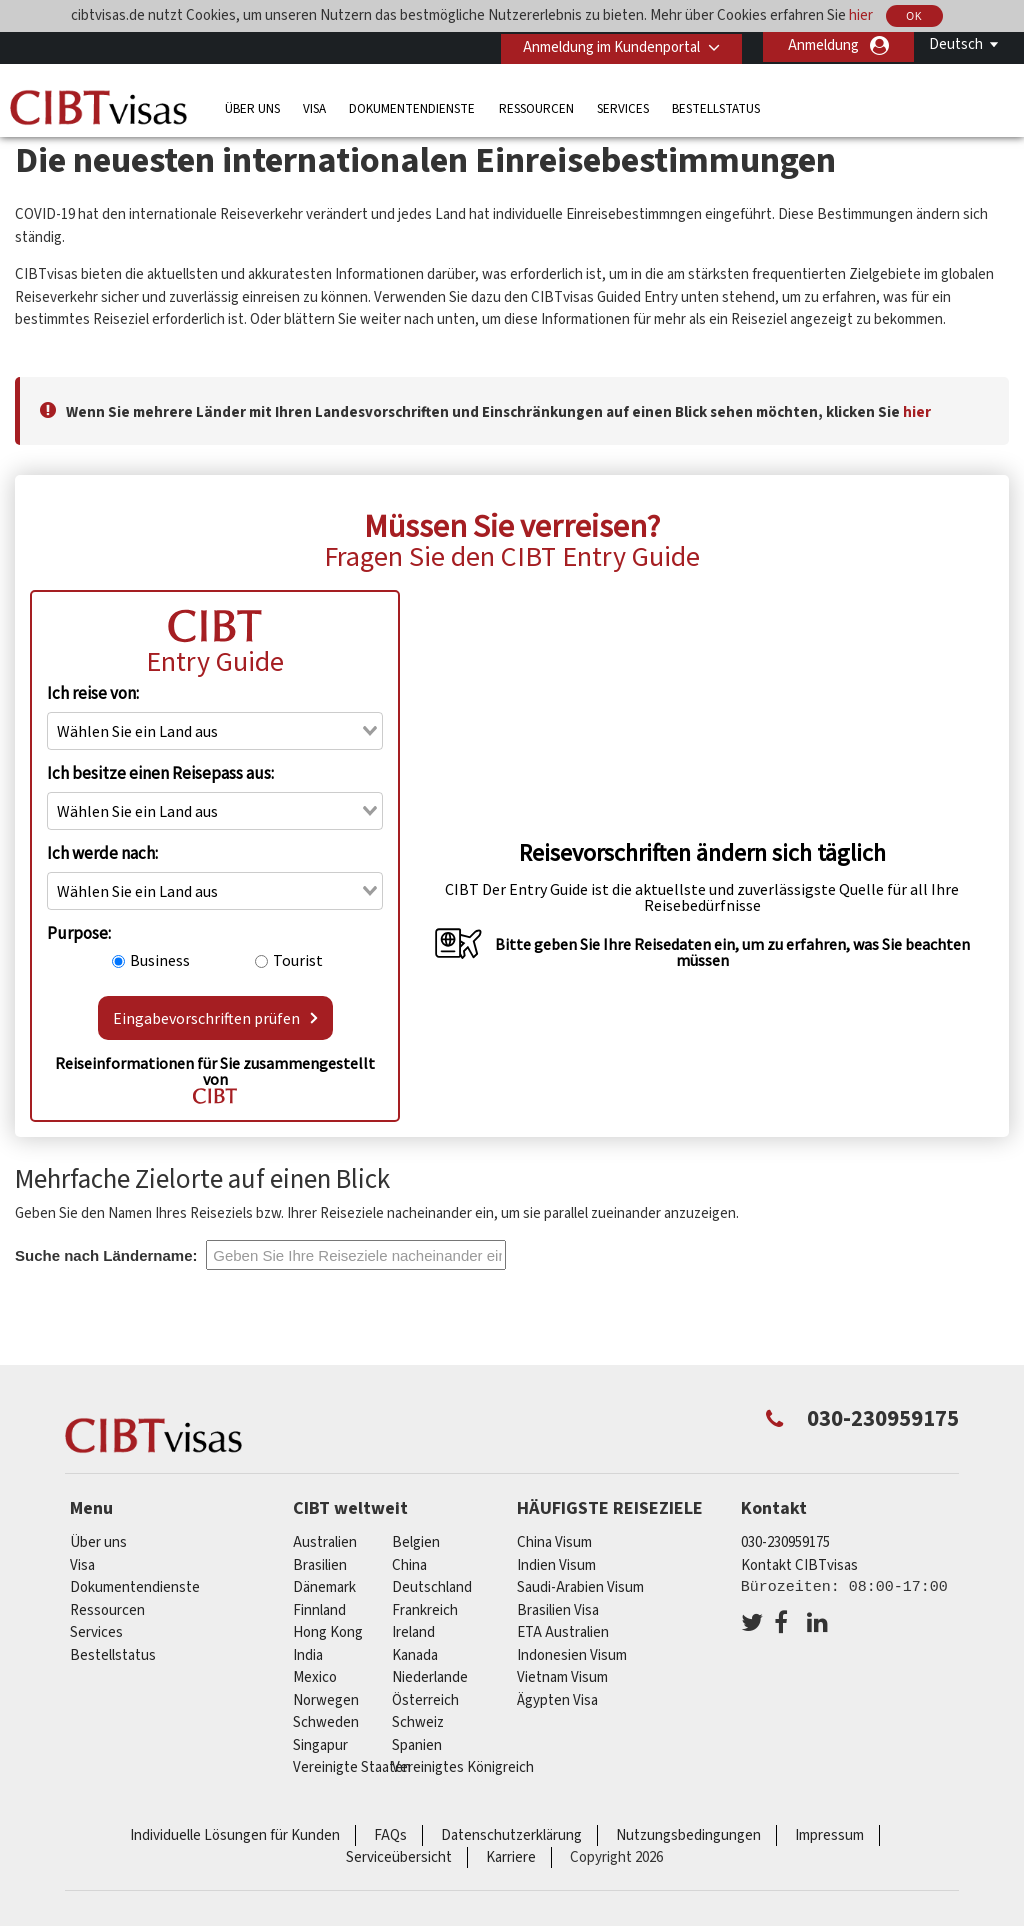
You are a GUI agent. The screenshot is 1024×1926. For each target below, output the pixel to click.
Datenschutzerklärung (511, 1835)
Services (623, 106)
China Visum (554, 1542)
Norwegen (326, 1700)
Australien (325, 1542)
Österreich (425, 1700)
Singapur (320, 1745)
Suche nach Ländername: (106, 1255)
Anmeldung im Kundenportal (608, 45)
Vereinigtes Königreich (463, 1767)
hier (861, 15)
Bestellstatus (716, 106)
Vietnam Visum (562, 1677)
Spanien (417, 1745)
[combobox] (215, 731)
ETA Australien (563, 1632)
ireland (413, 1632)
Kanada (415, 1655)
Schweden (326, 1722)
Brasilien (320, 1565)
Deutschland (432, 1587)
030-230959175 (785, 1542)
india (308, 1655)
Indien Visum (556, 1565)
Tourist (298, 960)
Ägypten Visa (557, 1700)
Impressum (829, 1835)
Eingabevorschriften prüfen (215, 1018)
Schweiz (418, 1722)
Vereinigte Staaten (352, 1767)
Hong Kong (328, 1632)
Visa (314, 106)
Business (160, 960)
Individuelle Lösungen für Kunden (235, 1835)
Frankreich (425, 1610)
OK (914, 16)
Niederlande (430, 1677)
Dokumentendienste (412, 106)
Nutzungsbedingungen (688, 1835)
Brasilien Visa (558, 1610)
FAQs (390, 1835)
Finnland (319, 1610)
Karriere (511, 1857)
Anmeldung (823, 45)
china (409, 1565)
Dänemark (324, 1587)
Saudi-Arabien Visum (580, 1587)
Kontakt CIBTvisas (799, 1565)
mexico (315, 1677)
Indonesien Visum (572, 1655)
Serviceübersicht (399, 1857)
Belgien (416, 1542)
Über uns (252, 106)
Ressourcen (536, 106)
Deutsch (956, 44)
